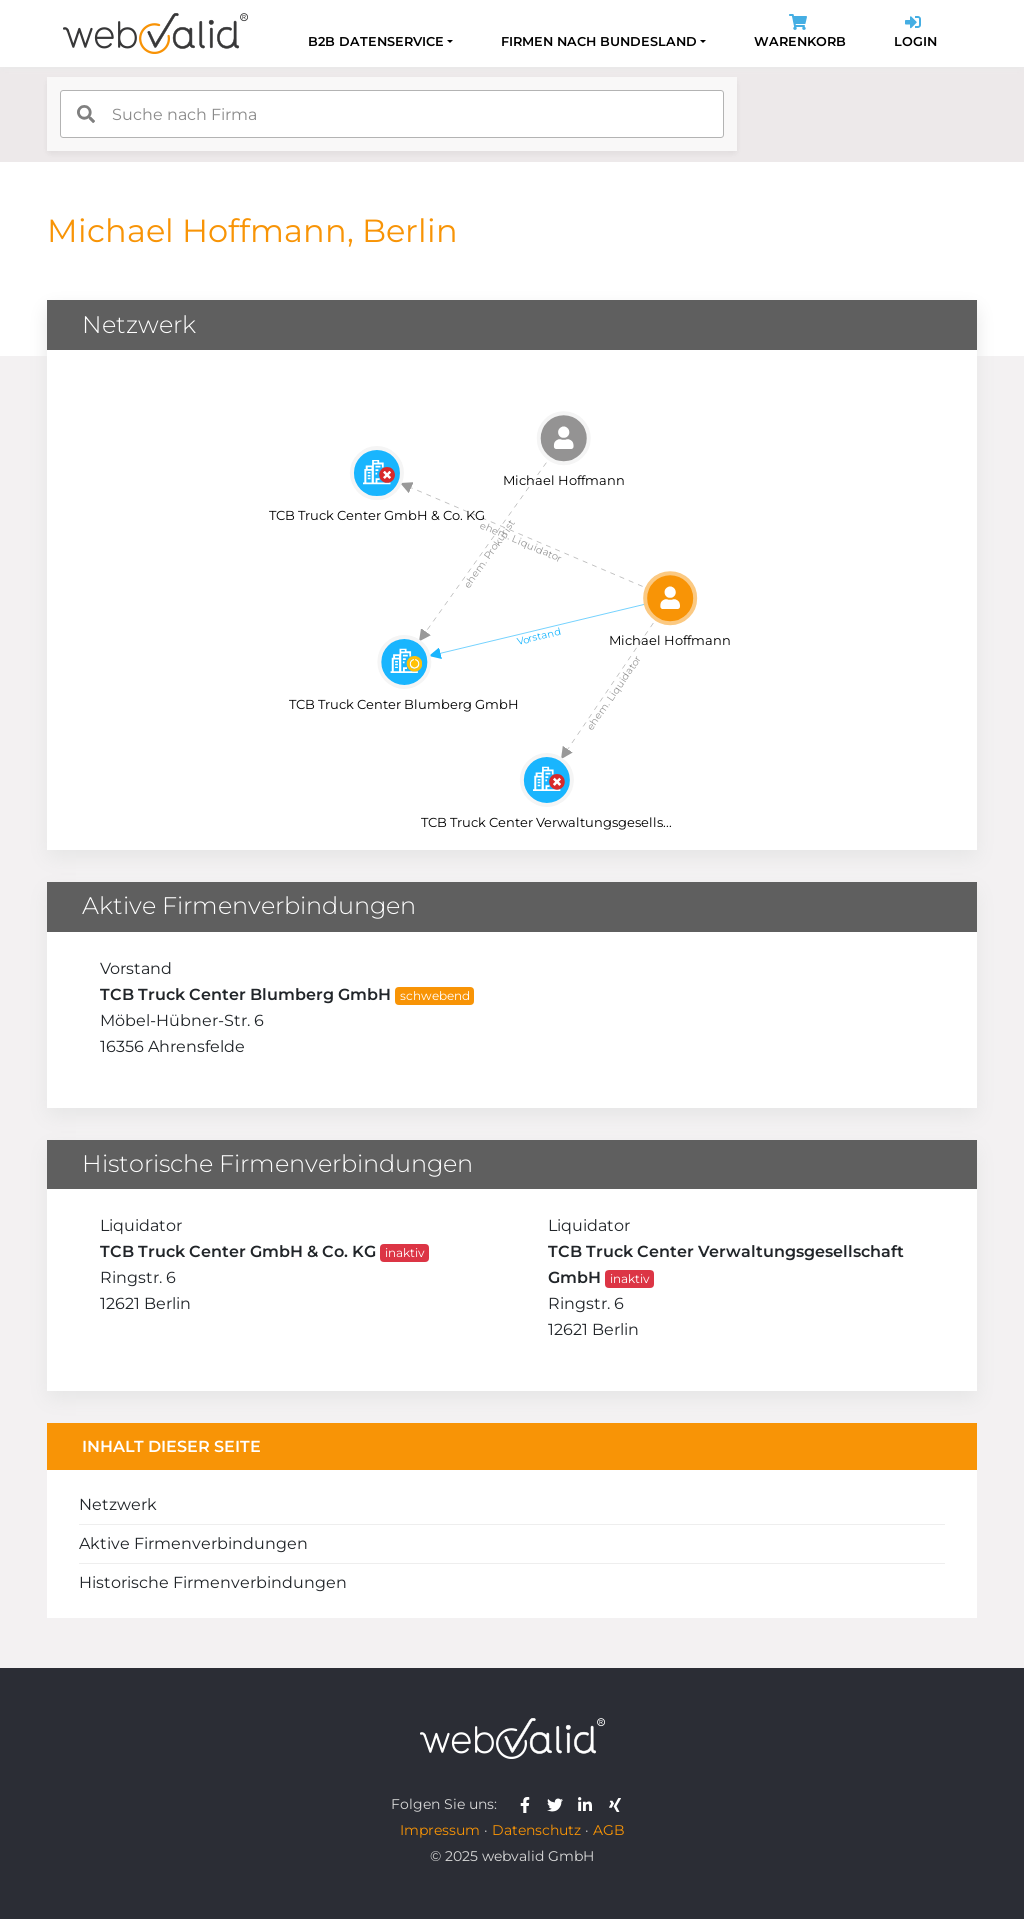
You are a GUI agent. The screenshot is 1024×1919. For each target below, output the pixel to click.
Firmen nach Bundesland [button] (599, 41)
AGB (609, 1830)
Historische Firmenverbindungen (213, 1582)
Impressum (440, 1830)
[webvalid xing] (617, 1804)
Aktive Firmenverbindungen (193, 1543)
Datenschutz (536, 1830)
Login (915, 33)
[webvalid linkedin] (589, 1804)
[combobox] (392, 114)
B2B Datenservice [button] (376, 41)
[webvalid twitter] (559, 1804)
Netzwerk (118, 1504)
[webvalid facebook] (529, 1804)
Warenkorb (800, 33)
